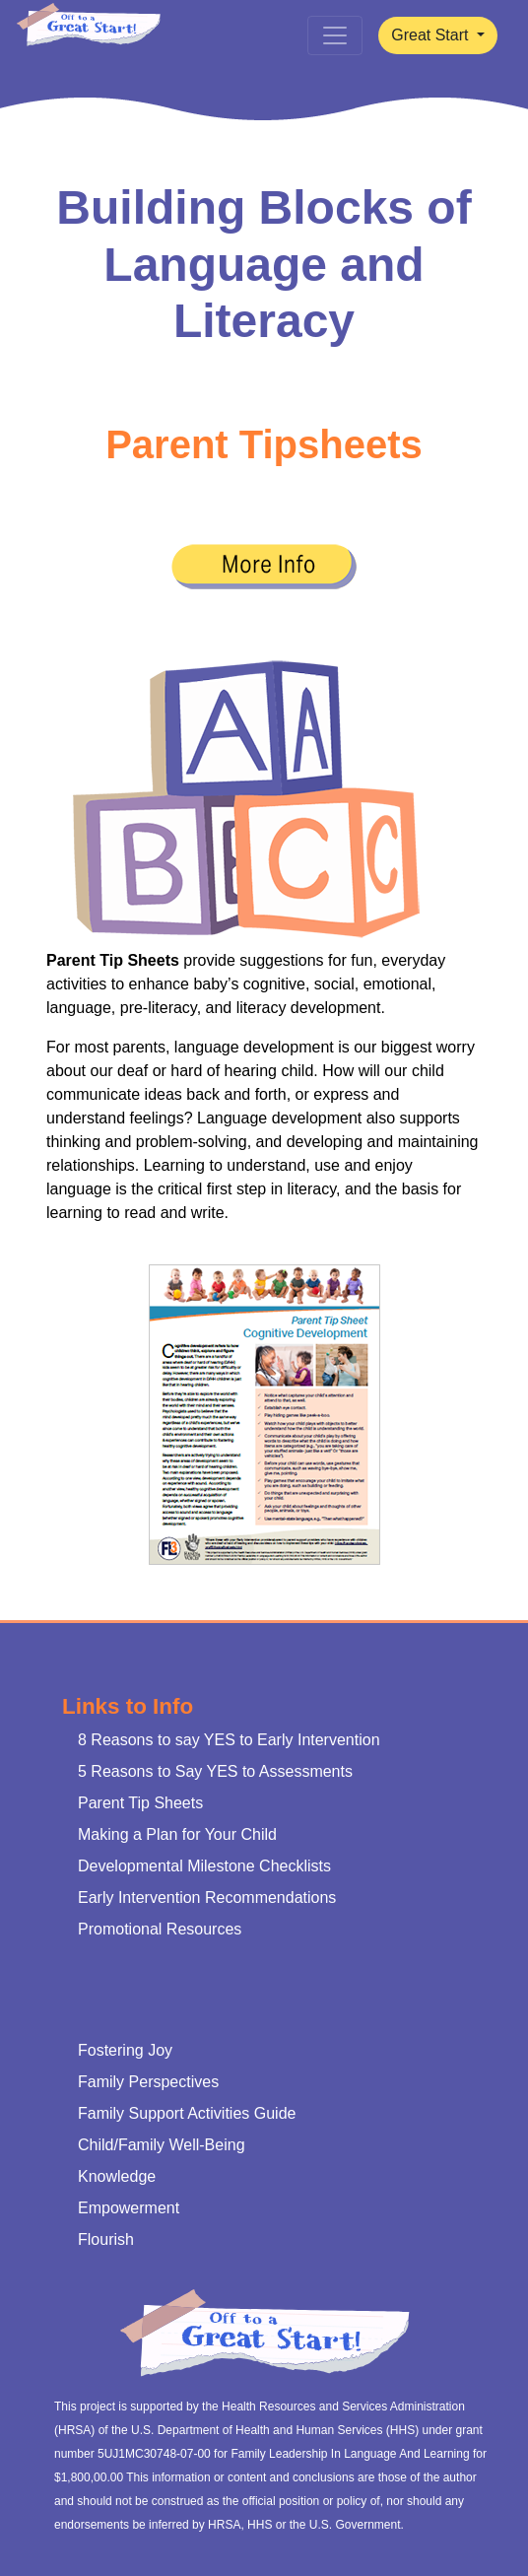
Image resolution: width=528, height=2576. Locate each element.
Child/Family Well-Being (161, 2144)
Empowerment (128, 2208)
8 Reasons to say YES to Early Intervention (229, 1739)
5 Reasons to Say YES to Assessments (215, 1771)
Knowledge (117, 2176)
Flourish (106, 2239)
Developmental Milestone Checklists (204, 1866)
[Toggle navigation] (335, 35)
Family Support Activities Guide (187, 2113)
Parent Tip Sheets (143, 1803)
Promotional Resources (159, 1929)
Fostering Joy (125, 2050)
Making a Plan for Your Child (177, 1834)
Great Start (432, 35)
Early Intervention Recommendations (207, 1897)
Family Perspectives (148, 2081)
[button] (264, 566)
